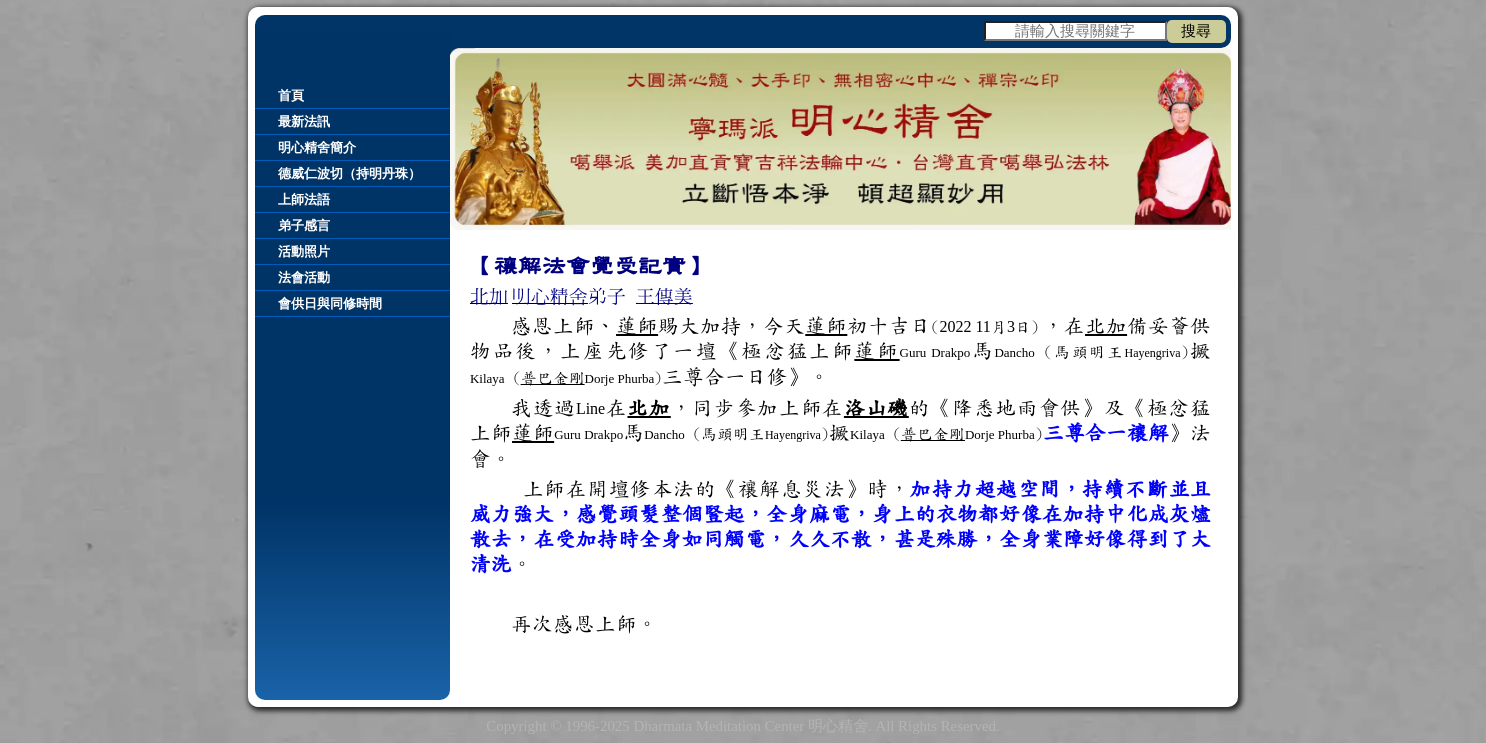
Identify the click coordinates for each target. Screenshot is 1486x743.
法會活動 (304, 277)
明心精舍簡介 (317, 147)
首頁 (291, 95)
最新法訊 (304, 121)
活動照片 (304, 251)
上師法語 (304, 199)
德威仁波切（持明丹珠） (349, 173)
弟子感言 (304, 225)
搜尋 (1196, 31)
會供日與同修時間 (330, 303)
